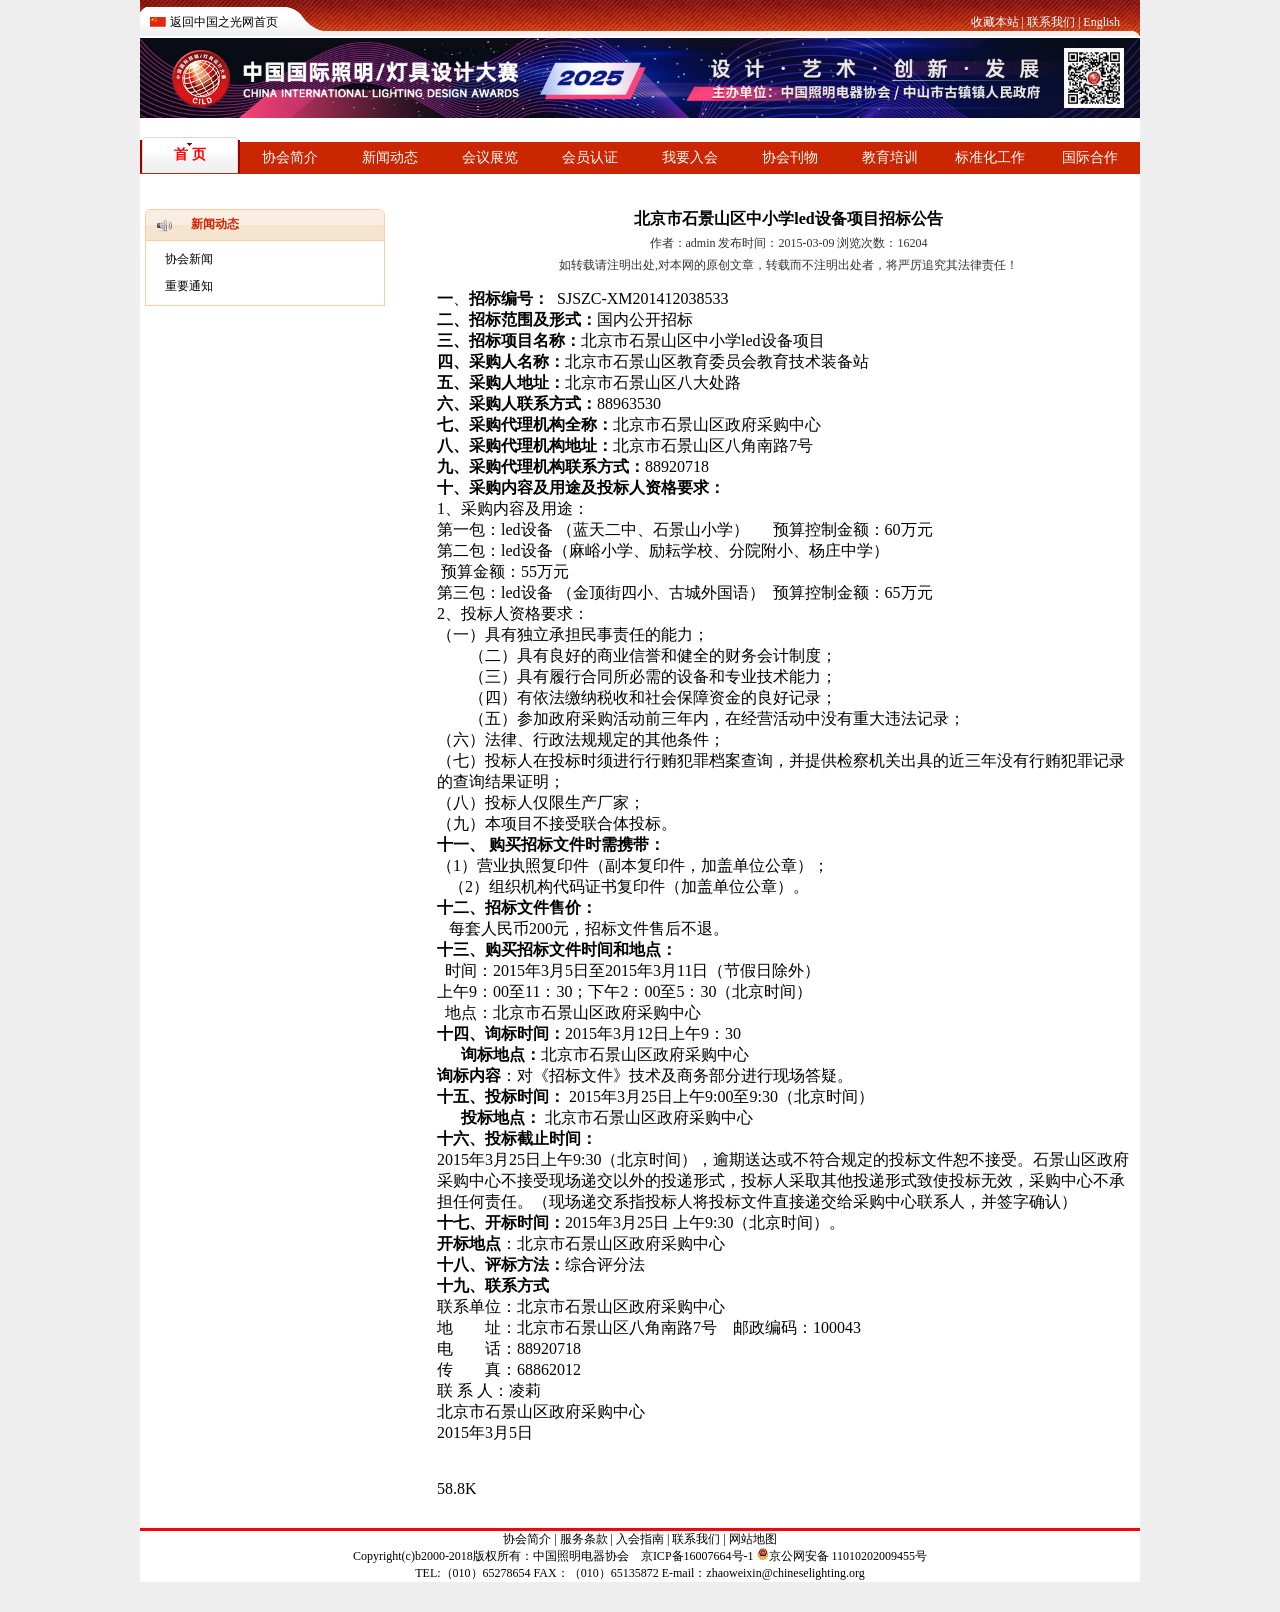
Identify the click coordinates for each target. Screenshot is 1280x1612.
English (1101, 22)
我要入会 (690, 157)
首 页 (190, 154)
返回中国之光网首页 (224, 22)
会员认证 (590, 157)
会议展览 (490, 157)
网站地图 (753, 1539)
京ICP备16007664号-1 (697, 1556)
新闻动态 (390, 157)
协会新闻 (189, 259)
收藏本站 (995, 22)
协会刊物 (790, 157)
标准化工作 (990, 157)
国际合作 (1090, 157)
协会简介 (290, 157)
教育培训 (890, 157)
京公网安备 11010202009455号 (842, 1556)
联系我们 (1051, 22)
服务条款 (584, 1539)
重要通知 (189, 286)
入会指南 (640, 1539)
